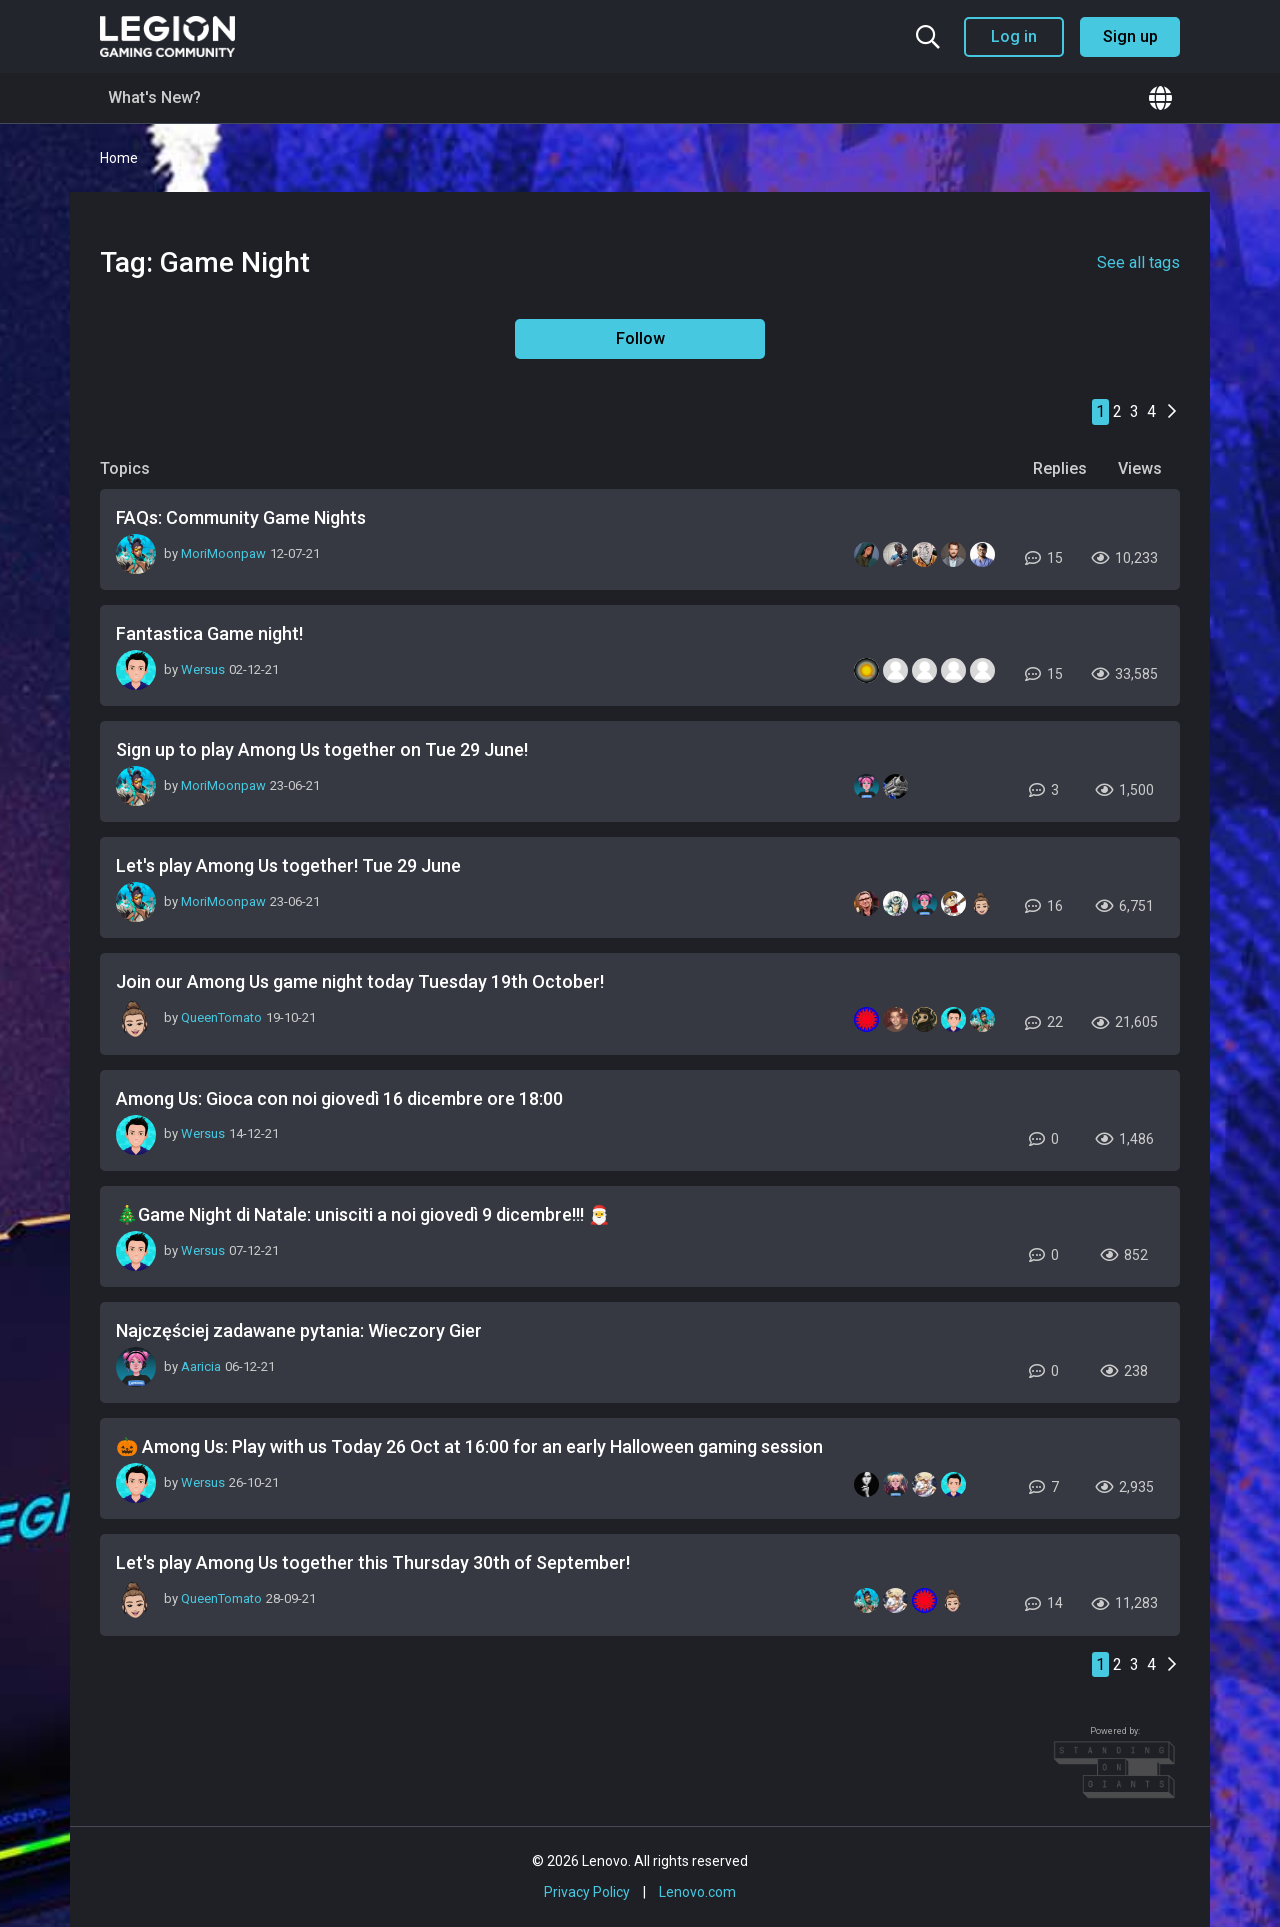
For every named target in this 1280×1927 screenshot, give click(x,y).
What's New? (154, 97)
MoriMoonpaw (223, 553)
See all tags (1138, 262)
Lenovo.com (697, 1892)
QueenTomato (221, 1017)
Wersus (203, 669)
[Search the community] (928, 37)
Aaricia (201, 1366)
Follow (640, 338)
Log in (1014, 36)
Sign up (1130, 36)
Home (119, 158)
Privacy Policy (587, 1892)
